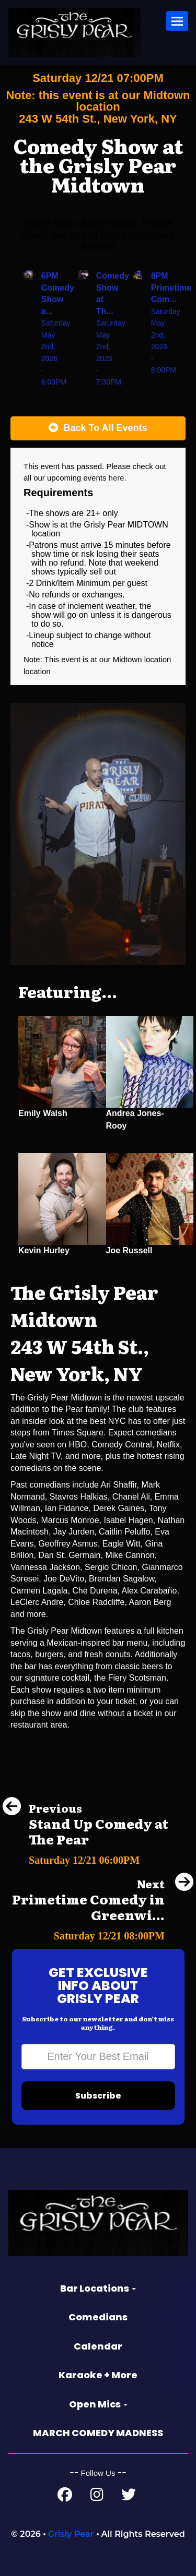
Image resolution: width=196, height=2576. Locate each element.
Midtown (128, 659)
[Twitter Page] (128, 2497)
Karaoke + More (98, 2374)
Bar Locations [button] (98, 2288)
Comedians (98, 2316)
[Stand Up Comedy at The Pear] (98, 1857)
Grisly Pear (71, 2534)
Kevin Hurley (44, 1250)
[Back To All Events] (98, 428)
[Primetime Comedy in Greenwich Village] (98, 1933)
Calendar (98, 2346)
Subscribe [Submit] (98, 2096)
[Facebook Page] (64, 2497)
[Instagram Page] (96, 2497)
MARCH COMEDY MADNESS (98, 2432)
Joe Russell (129, 1250)
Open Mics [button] (98, 2404)
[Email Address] (98, 2056)
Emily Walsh (42, 1113)
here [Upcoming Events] (116, 477)
